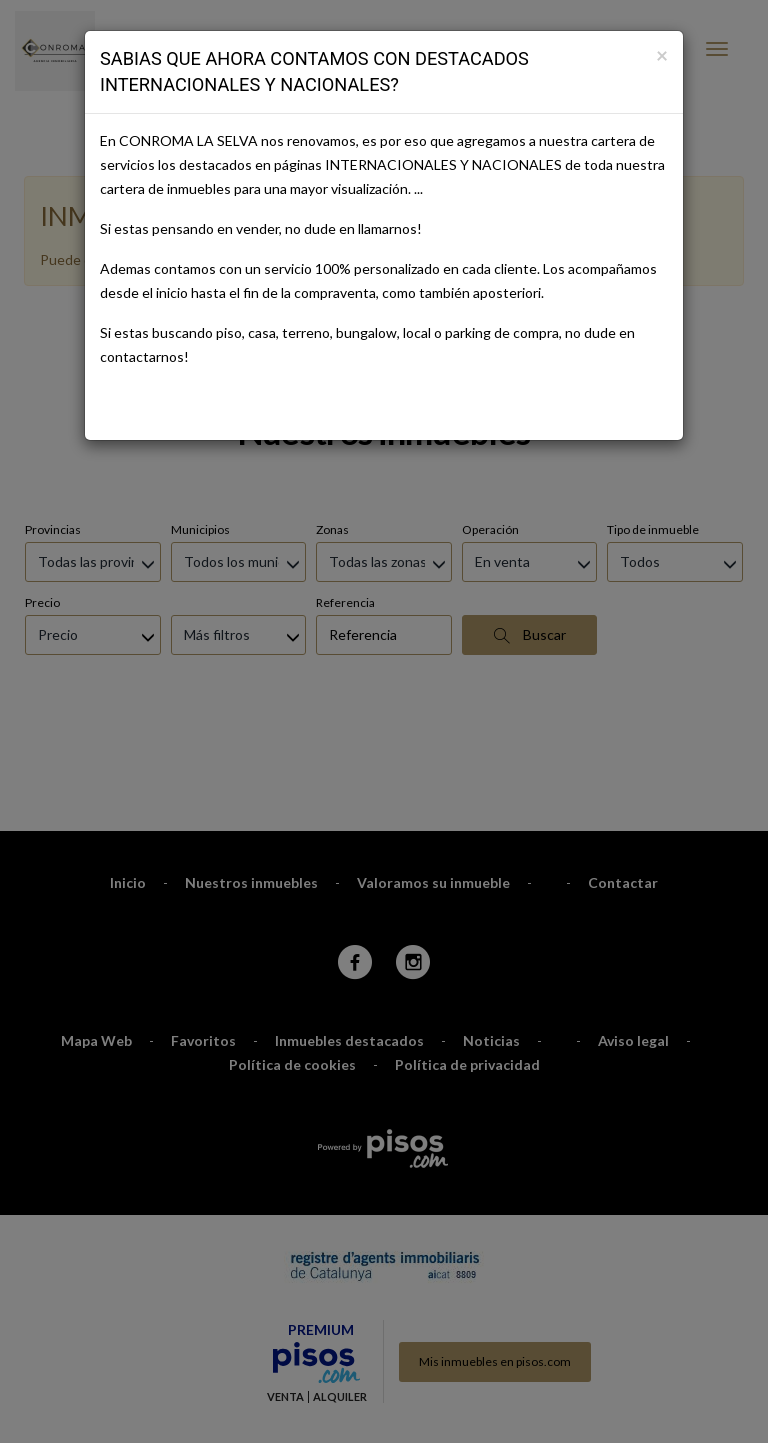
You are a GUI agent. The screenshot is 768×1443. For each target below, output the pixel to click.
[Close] (662, 54)
